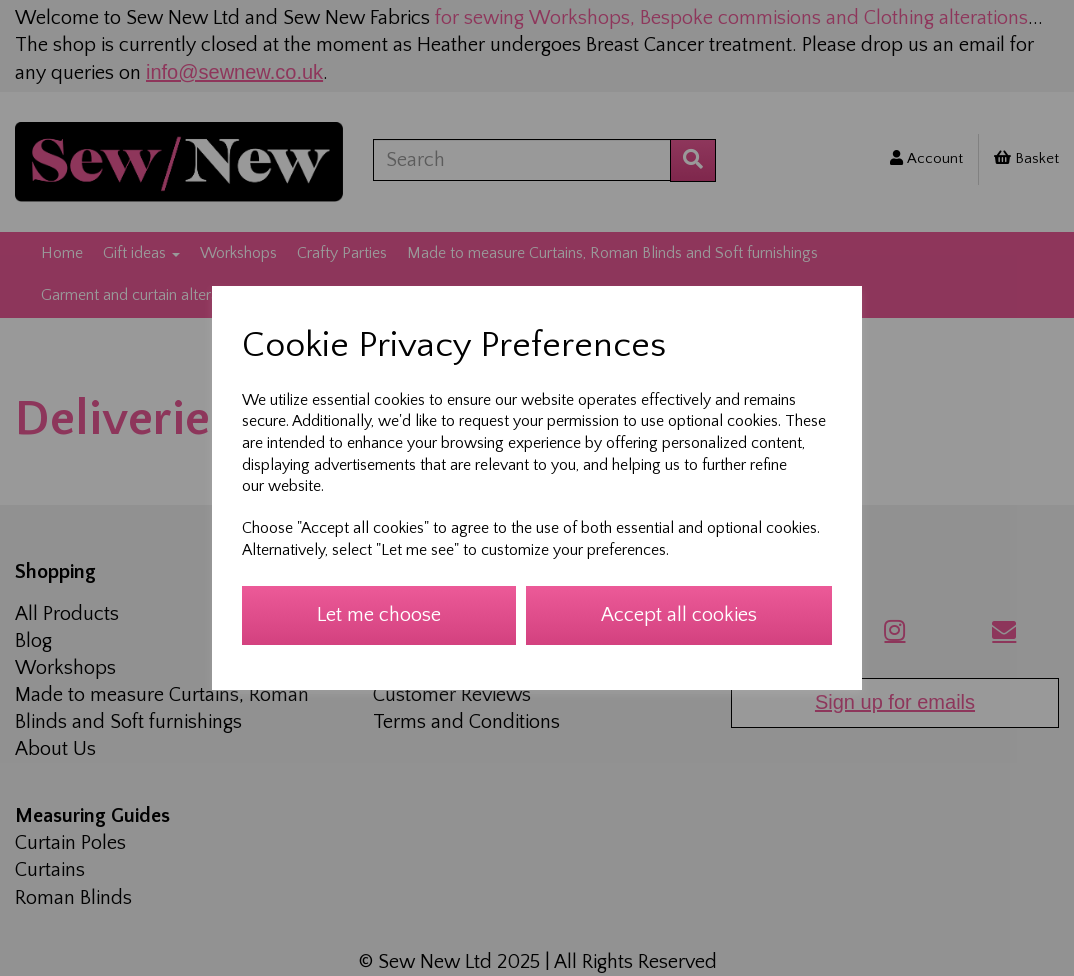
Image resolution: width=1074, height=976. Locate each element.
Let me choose (379, 615)
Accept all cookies (679, 615)
